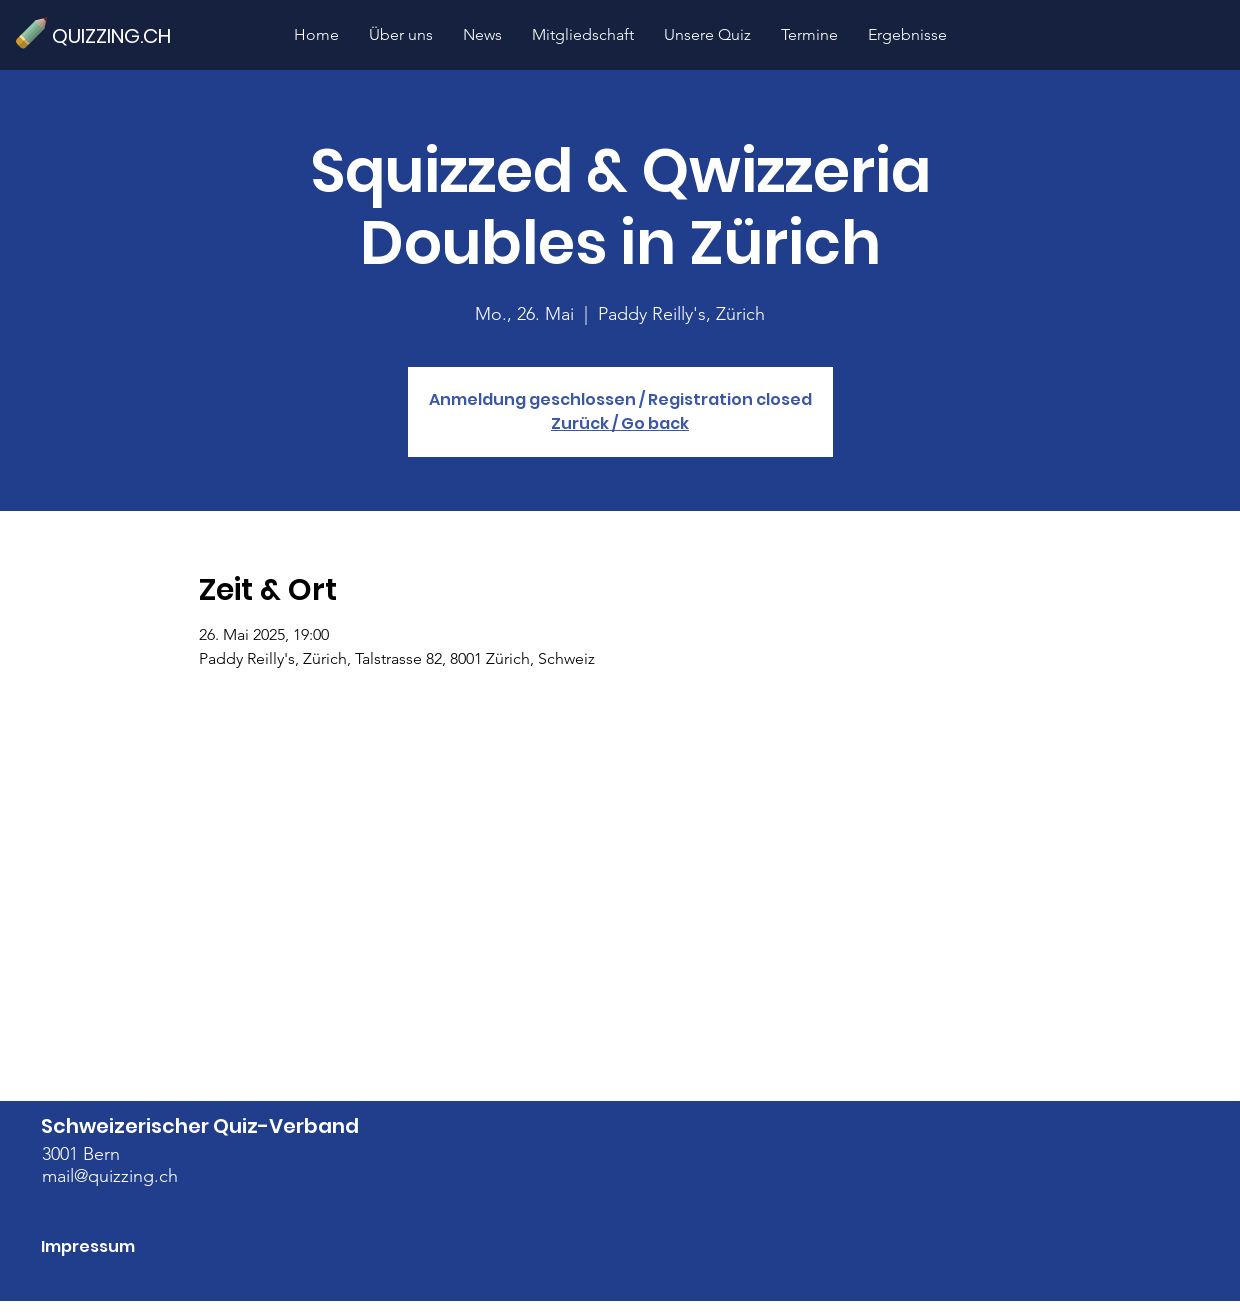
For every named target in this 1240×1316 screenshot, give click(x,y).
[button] (707, 34)
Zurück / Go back (620, 423)
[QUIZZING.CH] (120, 35)
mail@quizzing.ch (110, 1176)
